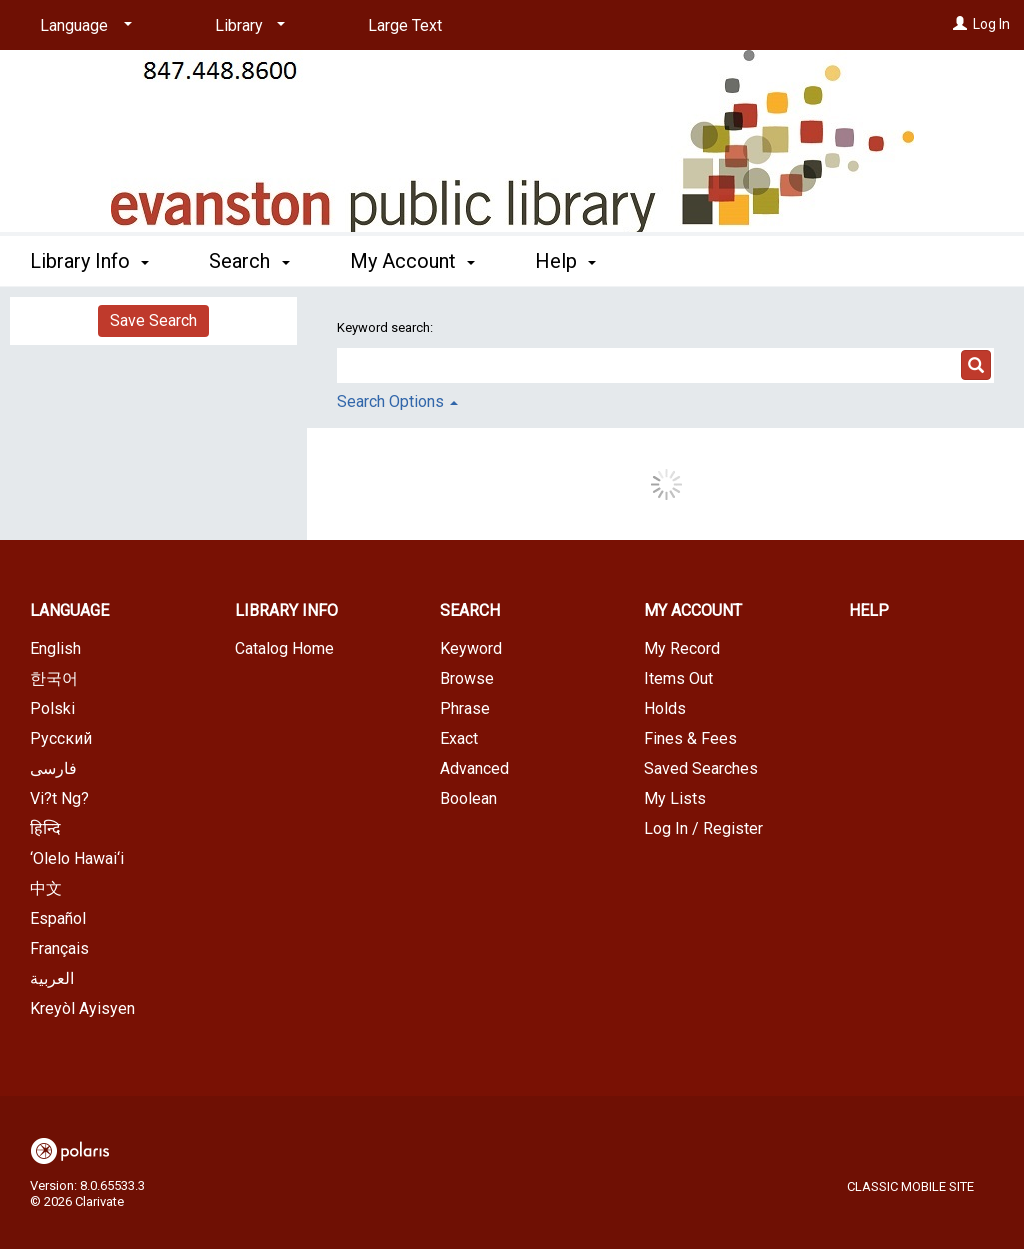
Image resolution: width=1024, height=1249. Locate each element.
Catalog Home (284, 648)
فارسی (53, 768)
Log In (991, 24)
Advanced (474, 768)
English (55, 648)
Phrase (465, 708)
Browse (467, 678)
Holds (665, 708)
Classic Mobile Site (910, 1186)
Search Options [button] (397, 401)
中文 (46, 888)
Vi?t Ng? (59, 798)
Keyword (471, 648)
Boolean (468, 798)
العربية (52, 978)
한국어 (54, 678)
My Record (682, 648)
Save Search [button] (153, 320)
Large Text (405, 25)
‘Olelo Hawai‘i (77, 858)
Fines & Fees (690, 738)
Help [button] (565, 261)
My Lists (675, 798)
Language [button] (69, 610)
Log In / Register (703, 828)
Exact (459, 738)
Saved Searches (701, 768)
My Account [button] (412, 261)
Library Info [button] (89, 261)
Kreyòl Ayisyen (82, 1008)
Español (58, 918)
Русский (61, 738)
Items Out (678, 678)
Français (59, 948)
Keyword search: (386, 327)
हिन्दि (45, 828)
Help (869, 610)
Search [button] (249, 261)
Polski (52, 708)
